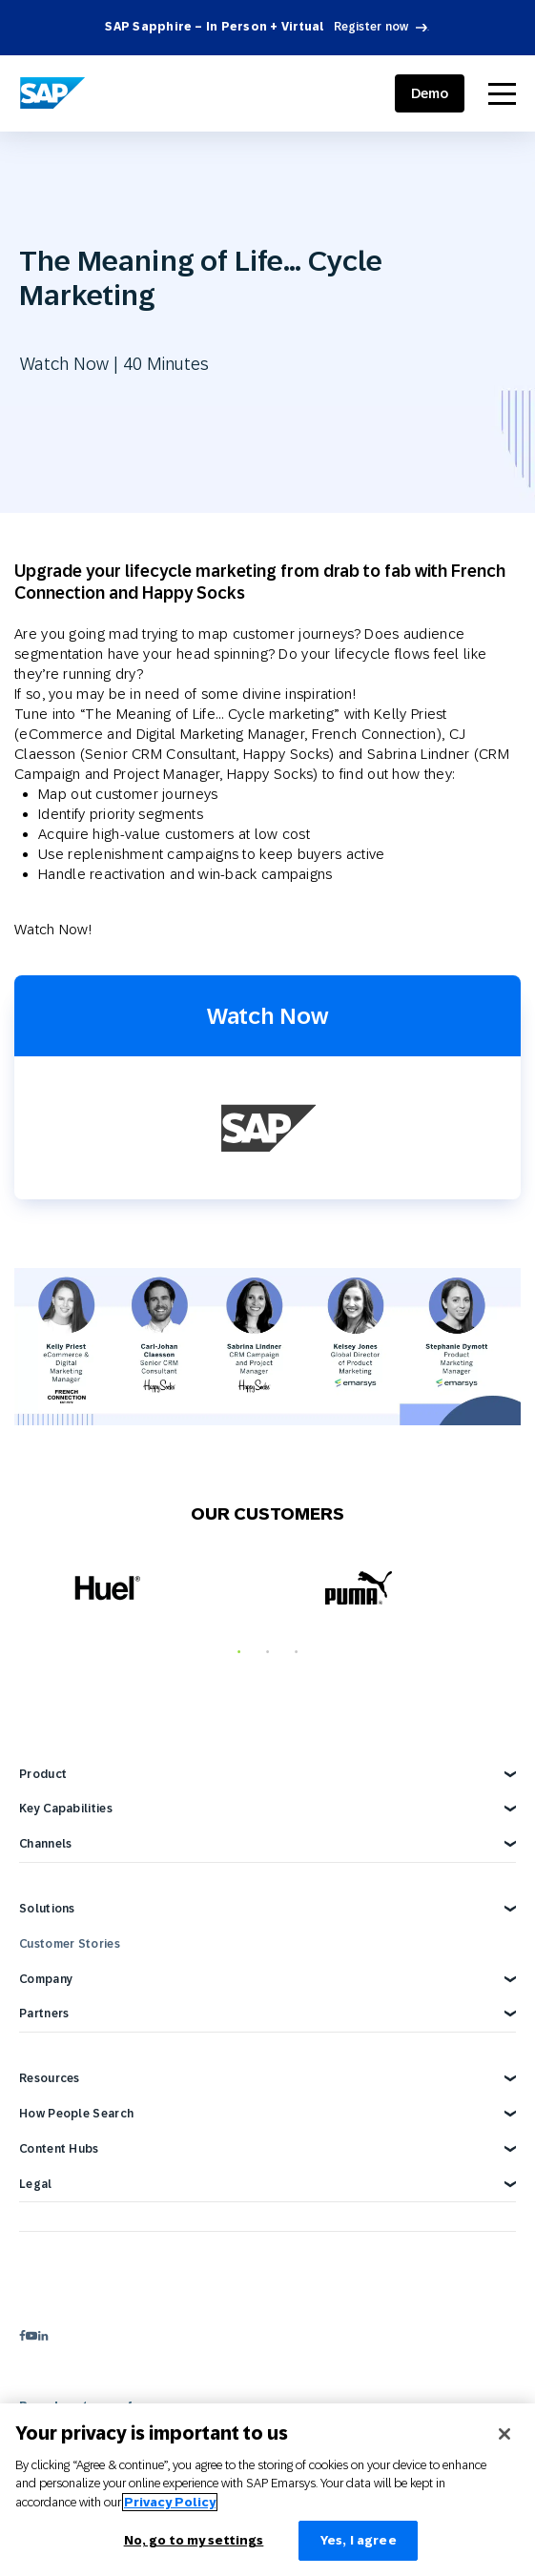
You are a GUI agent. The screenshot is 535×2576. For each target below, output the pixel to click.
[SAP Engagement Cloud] (52, 93)
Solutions (47, 1908)
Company (45, 1979)
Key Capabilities (66, 1808)
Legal (35, 2184)
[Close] (504, 2434)
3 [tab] (296, 1652)
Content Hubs (59, 2149)
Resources (49, 2078)
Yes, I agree (358, 2540)
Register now (371, 26)
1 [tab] (239, 1652)
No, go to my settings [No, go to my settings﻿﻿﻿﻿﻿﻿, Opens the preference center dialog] (194, 2540)
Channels (45, 1843)
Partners (44, 2013)
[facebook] (22, 2335)
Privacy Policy (170, 2502)
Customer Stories (69, 1944)
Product (43, 1774)
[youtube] (31, 2335)
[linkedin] (43, 2335)
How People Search (76, 2113)
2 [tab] (268, 1652)
